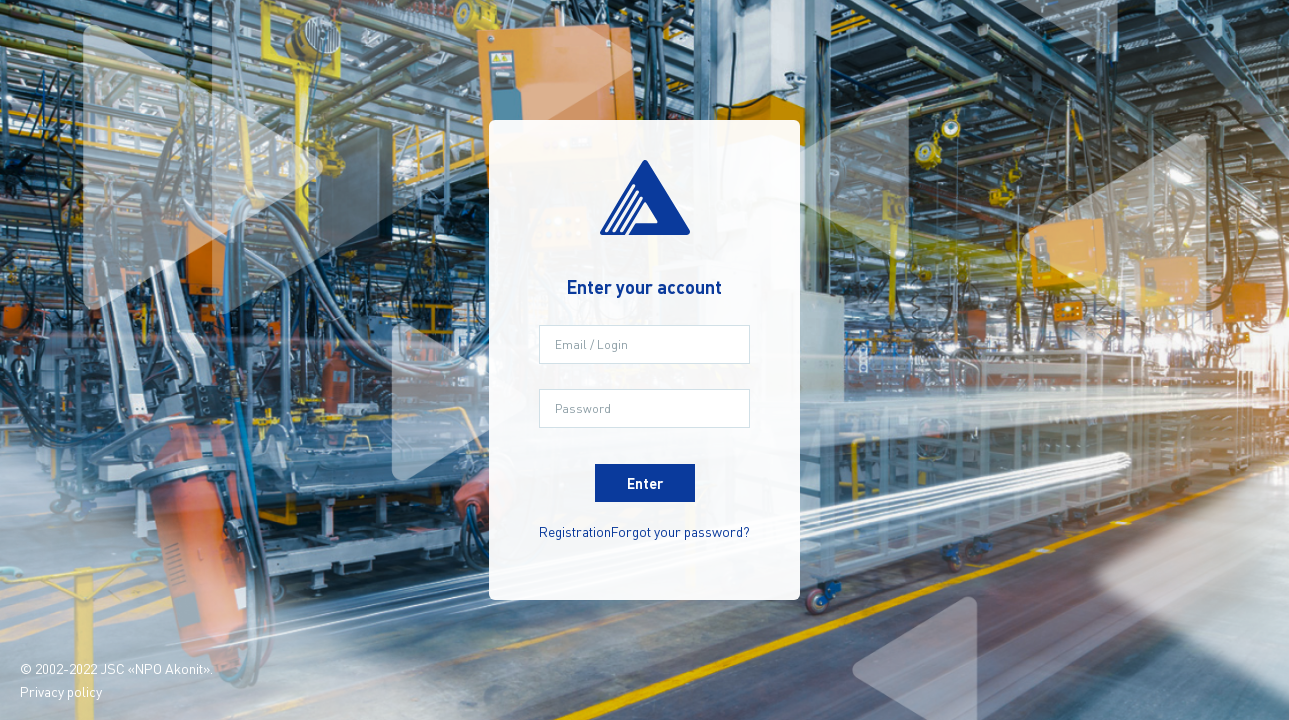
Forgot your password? (680, 531)
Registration (575, 531)
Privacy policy (61, 691)
